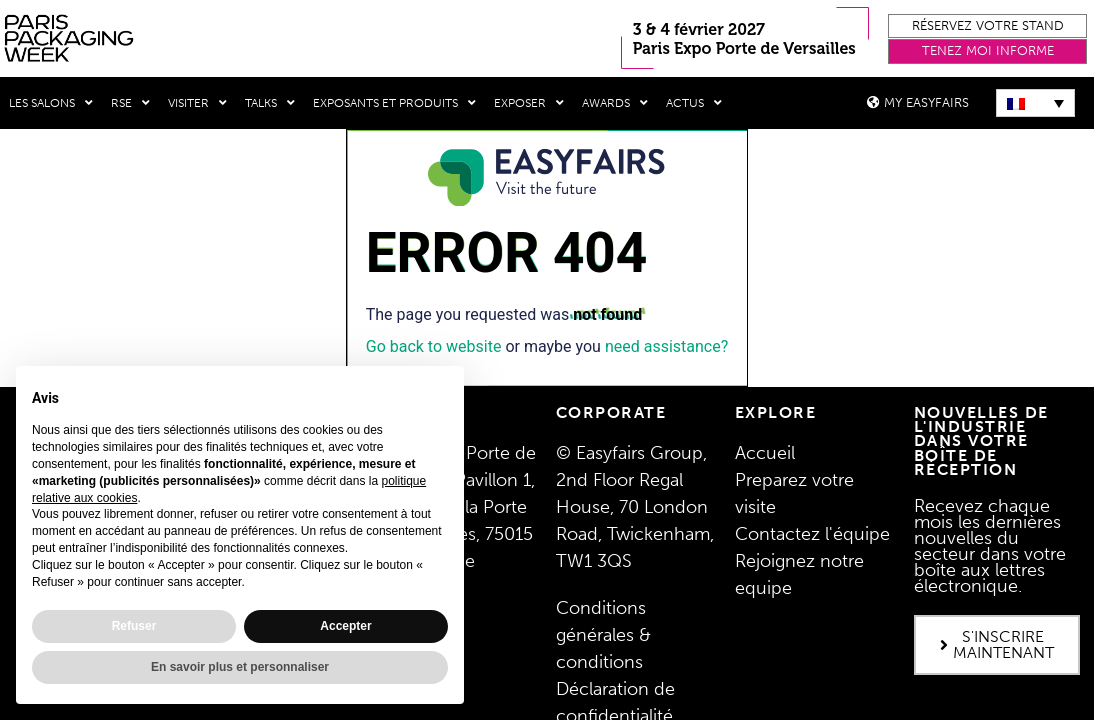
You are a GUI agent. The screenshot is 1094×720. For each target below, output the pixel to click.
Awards (615, 103)
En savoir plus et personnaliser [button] (240, 667)
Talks (270, 103)
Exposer (529, 103)
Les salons (51, 103)
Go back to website (434, 344)
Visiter (197, 103)
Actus (694, 103)
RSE (130, 103)
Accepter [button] (345, 626)
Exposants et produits (394, 103)
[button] (987, 26)
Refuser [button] (134, 626)
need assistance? (666, 344)
